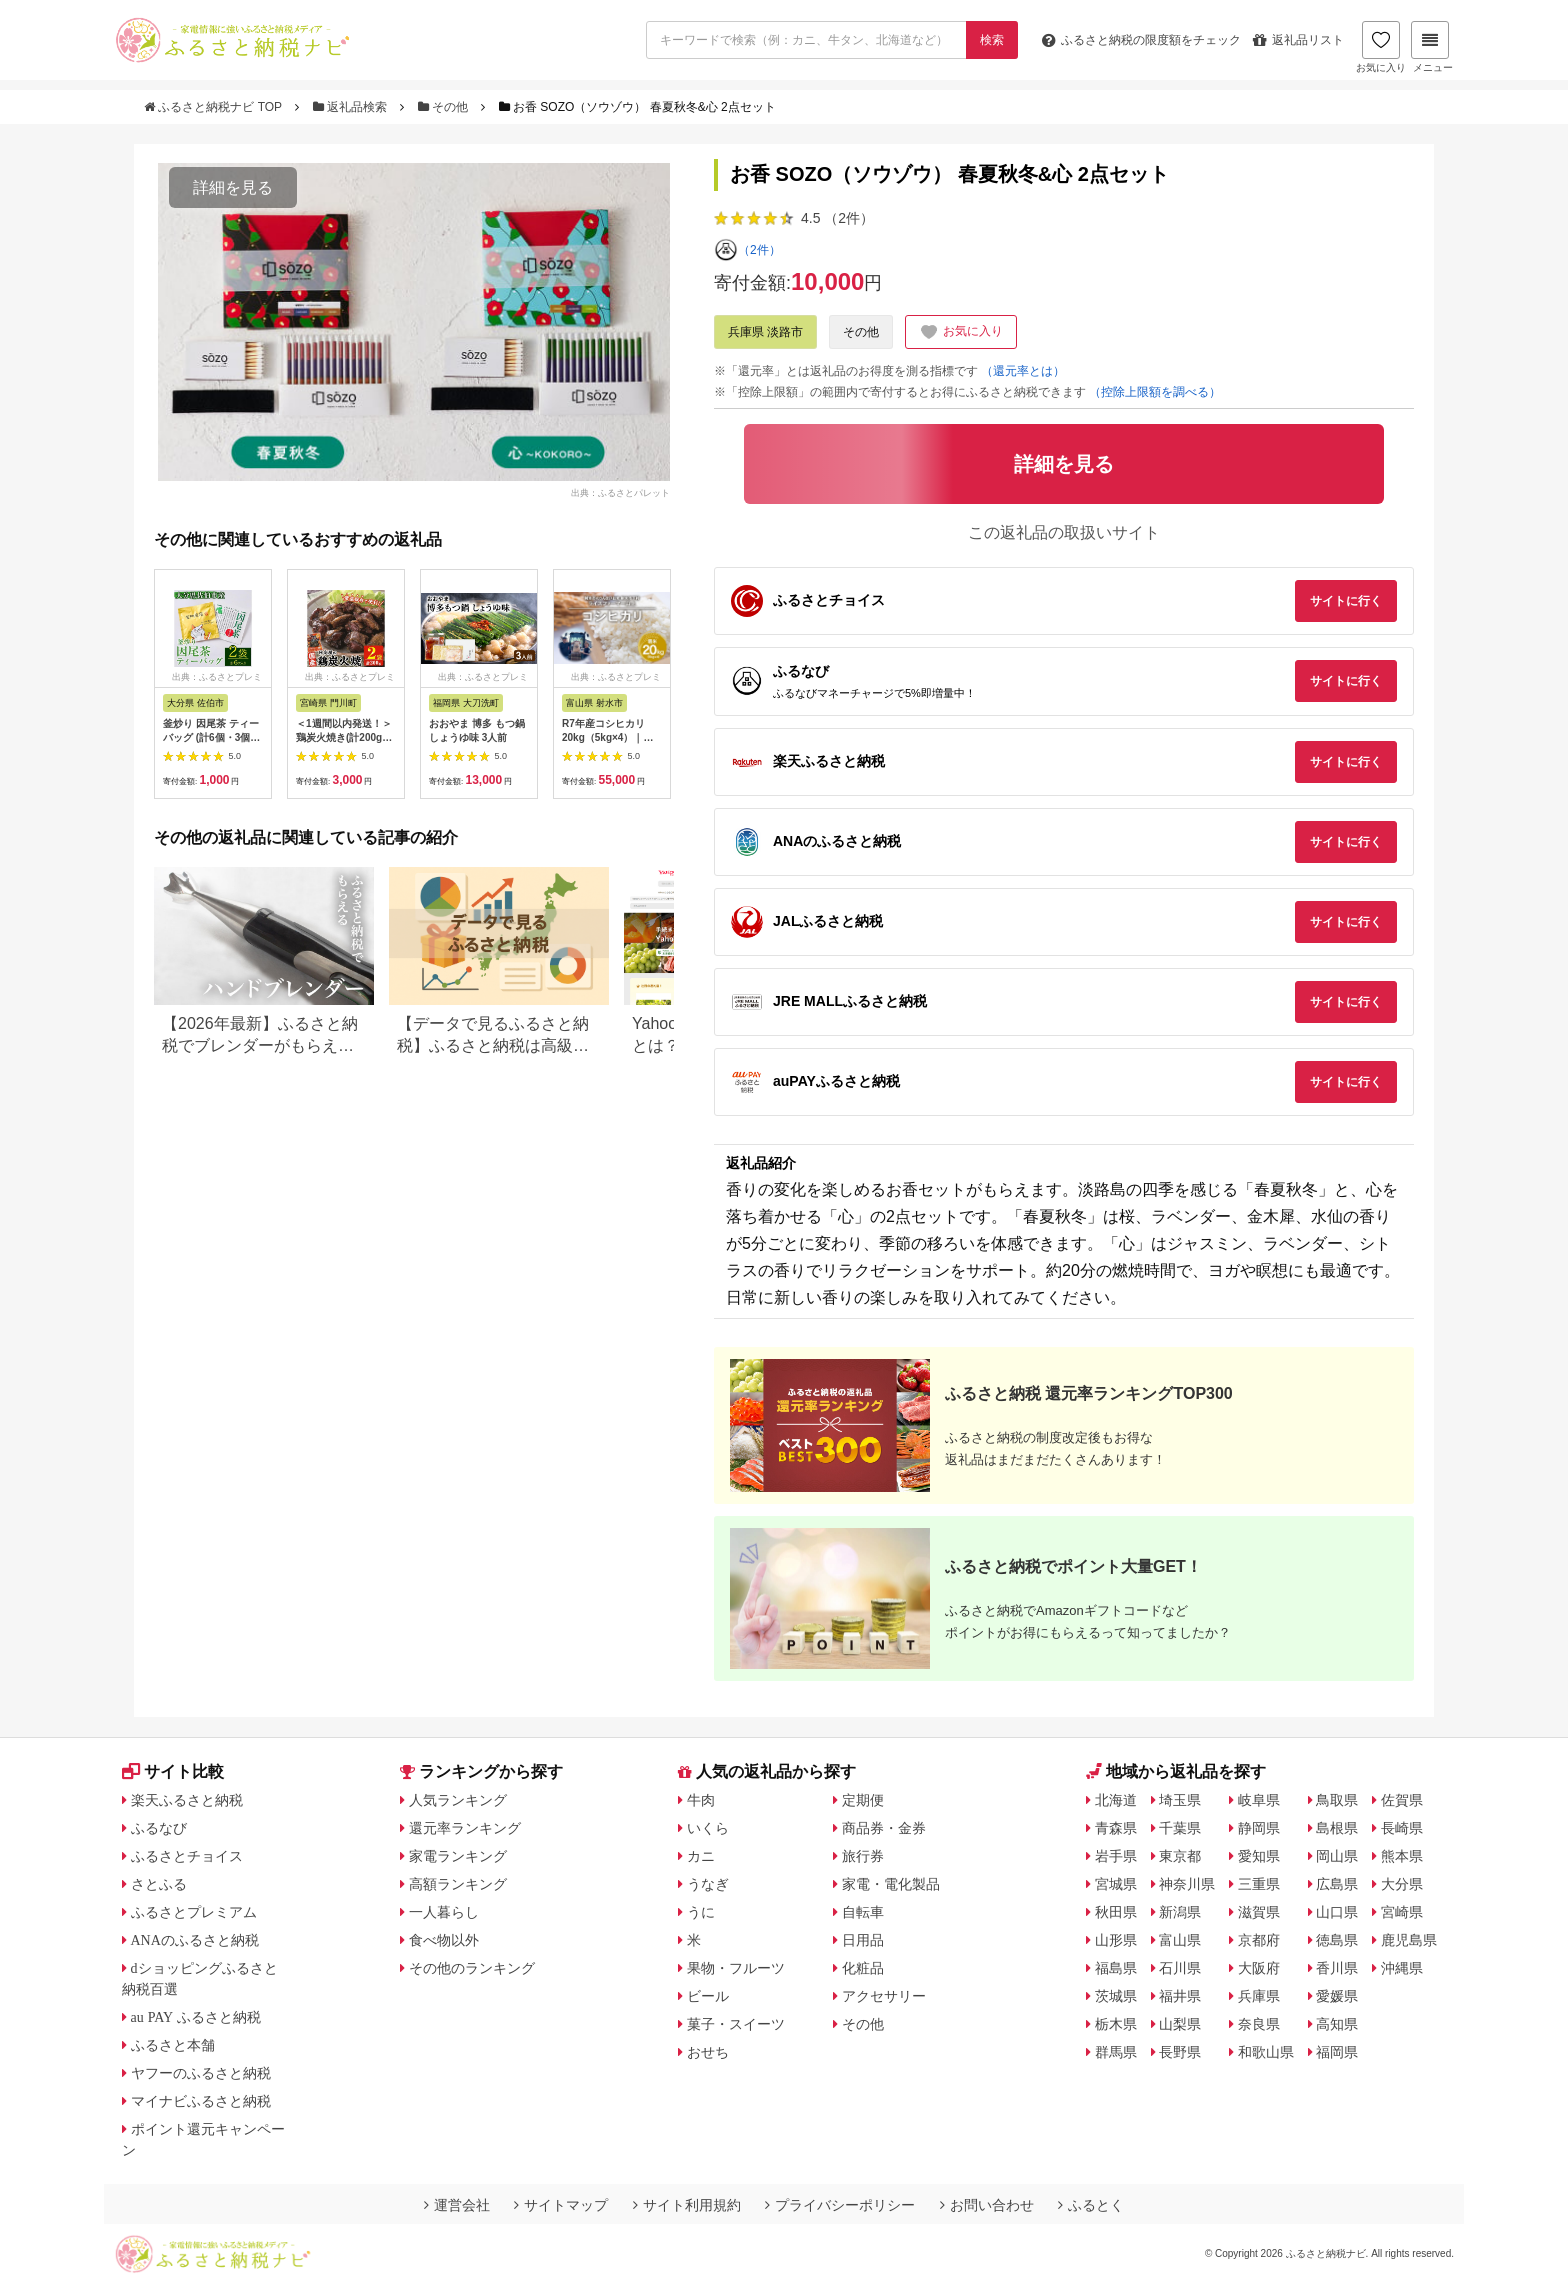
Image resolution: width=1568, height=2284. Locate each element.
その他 (445, 107)
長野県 (1180, 2052)
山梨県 (1180, 2024)
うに (701, 1912)
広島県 (1337, 1884)
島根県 (1337, 1828)
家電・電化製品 (891, 1884)
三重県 (1259, 1884)
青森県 (1116, 1828)
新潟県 (1180, 1912)
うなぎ (708, 1884)
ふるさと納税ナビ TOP (214, 107)
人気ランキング (458, 1800)
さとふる (159, 1884)
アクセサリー (884, 1996)
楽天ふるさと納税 (187, 1800)
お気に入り (1381, 47)
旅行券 (863, 1856)
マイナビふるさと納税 (201, 2101)
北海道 (1116, 1800)
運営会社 (457, 2205)
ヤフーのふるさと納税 (201, 2073)
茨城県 (1116, 1996)
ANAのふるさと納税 (195, 1940)
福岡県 (1337, 2052)
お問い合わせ (987, 2205)
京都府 (1259, 1940)
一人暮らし (444, 1912)
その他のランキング (472, 1968)
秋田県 (1116, 1912)
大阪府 (1259, 1968)
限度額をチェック (1141, 40)
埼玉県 (1180, 1800)
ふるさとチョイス (187, 1856)
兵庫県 (1259, 1996)
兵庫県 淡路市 (765, 332)
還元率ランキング (465, 1828)
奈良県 (1259, 2024)
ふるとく (1091, 2205)
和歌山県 (1266, 2052)
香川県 (1337, 1968)
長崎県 (1402, 1828)
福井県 (1180, 1996)
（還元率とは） (1023, 371)
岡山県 (1337, 1856)
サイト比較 (173, 1771)
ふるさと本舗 (173, 2045)
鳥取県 (1337, 1800)
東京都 (1180, 1856)
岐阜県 (1259, 1800)
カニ (701, 1856)
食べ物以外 (444, 1940)
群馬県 (1116, 2052)
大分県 (1402, 1884)
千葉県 (1180, 1828)
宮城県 (1116, 1884)
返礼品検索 (352, 107)
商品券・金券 (884, 1828)
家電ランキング (458, 1856)
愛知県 (1259, 1856)
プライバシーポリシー (840, 2205)
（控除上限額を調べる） (1155, 392)
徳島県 (1337, 1940)
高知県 (1337, 2024)
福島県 (1116, 1968)
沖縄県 (1402, 1968)
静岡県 (1259, 1828)
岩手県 (1116, 1856)
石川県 (1180, 1968)
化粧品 (863, 1968)
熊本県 (1402, 1856)
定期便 (863, 1800)
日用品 (863, 1940)
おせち (708, 2052)
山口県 (1337, 1912)
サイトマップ (561, 2205)
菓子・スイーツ (736, 2024)
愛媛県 (1337, 1996)
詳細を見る (233, 187)
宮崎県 (1402, 1912)
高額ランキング (458, 1884)
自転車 (863, 1912)
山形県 (1116, 1940)
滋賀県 (1259, 1912)
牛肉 (701, 1800)
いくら (708, 1828)
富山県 (1180, 1940)
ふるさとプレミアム (194, 1912)
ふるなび (159, 1828)
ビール (708, 1996)
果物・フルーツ (736, 1968)
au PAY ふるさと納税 (196, 2017)
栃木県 (1116, 2024)
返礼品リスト (1298, 40)
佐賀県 (1402, 1800)
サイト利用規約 (687, 2205)
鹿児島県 (1409, 1940)
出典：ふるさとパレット (620, 492)
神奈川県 (1187, 1884)
